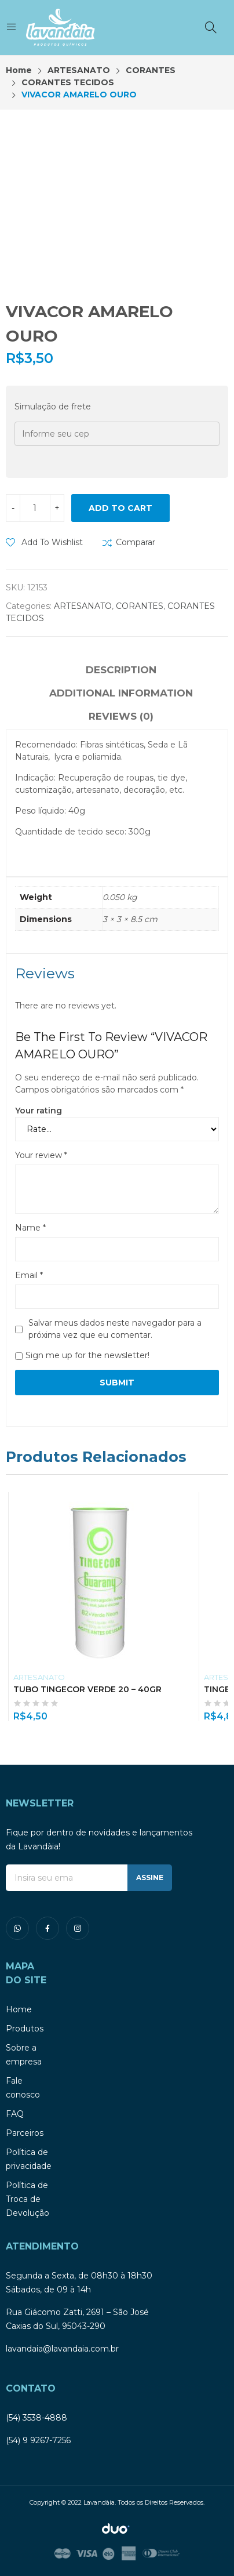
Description (121, 670)
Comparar (135, 542)
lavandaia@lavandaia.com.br (62, 2348)
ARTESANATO (83, 606)
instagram (77, 1928)
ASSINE (149, 1877)
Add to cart (120, 508)
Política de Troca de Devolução (27, 2199)
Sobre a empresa (24, 2054)
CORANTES (139, 606)
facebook (47, 1928)
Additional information (121, 693)
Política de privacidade (29, 2159)
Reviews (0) (121, 716)
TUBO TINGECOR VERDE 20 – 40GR (87, 1689)
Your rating (38, 1110)
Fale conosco (23, 2088)
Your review (41, 1155)
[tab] (121, 671)
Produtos (24, 2028)
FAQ (15, 2114)
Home (19, 2009)
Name (30, 1227)
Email (29, 1275)
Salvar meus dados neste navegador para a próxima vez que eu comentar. (115, 1329)
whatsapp (17, 1928)
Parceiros (24, 2133)
